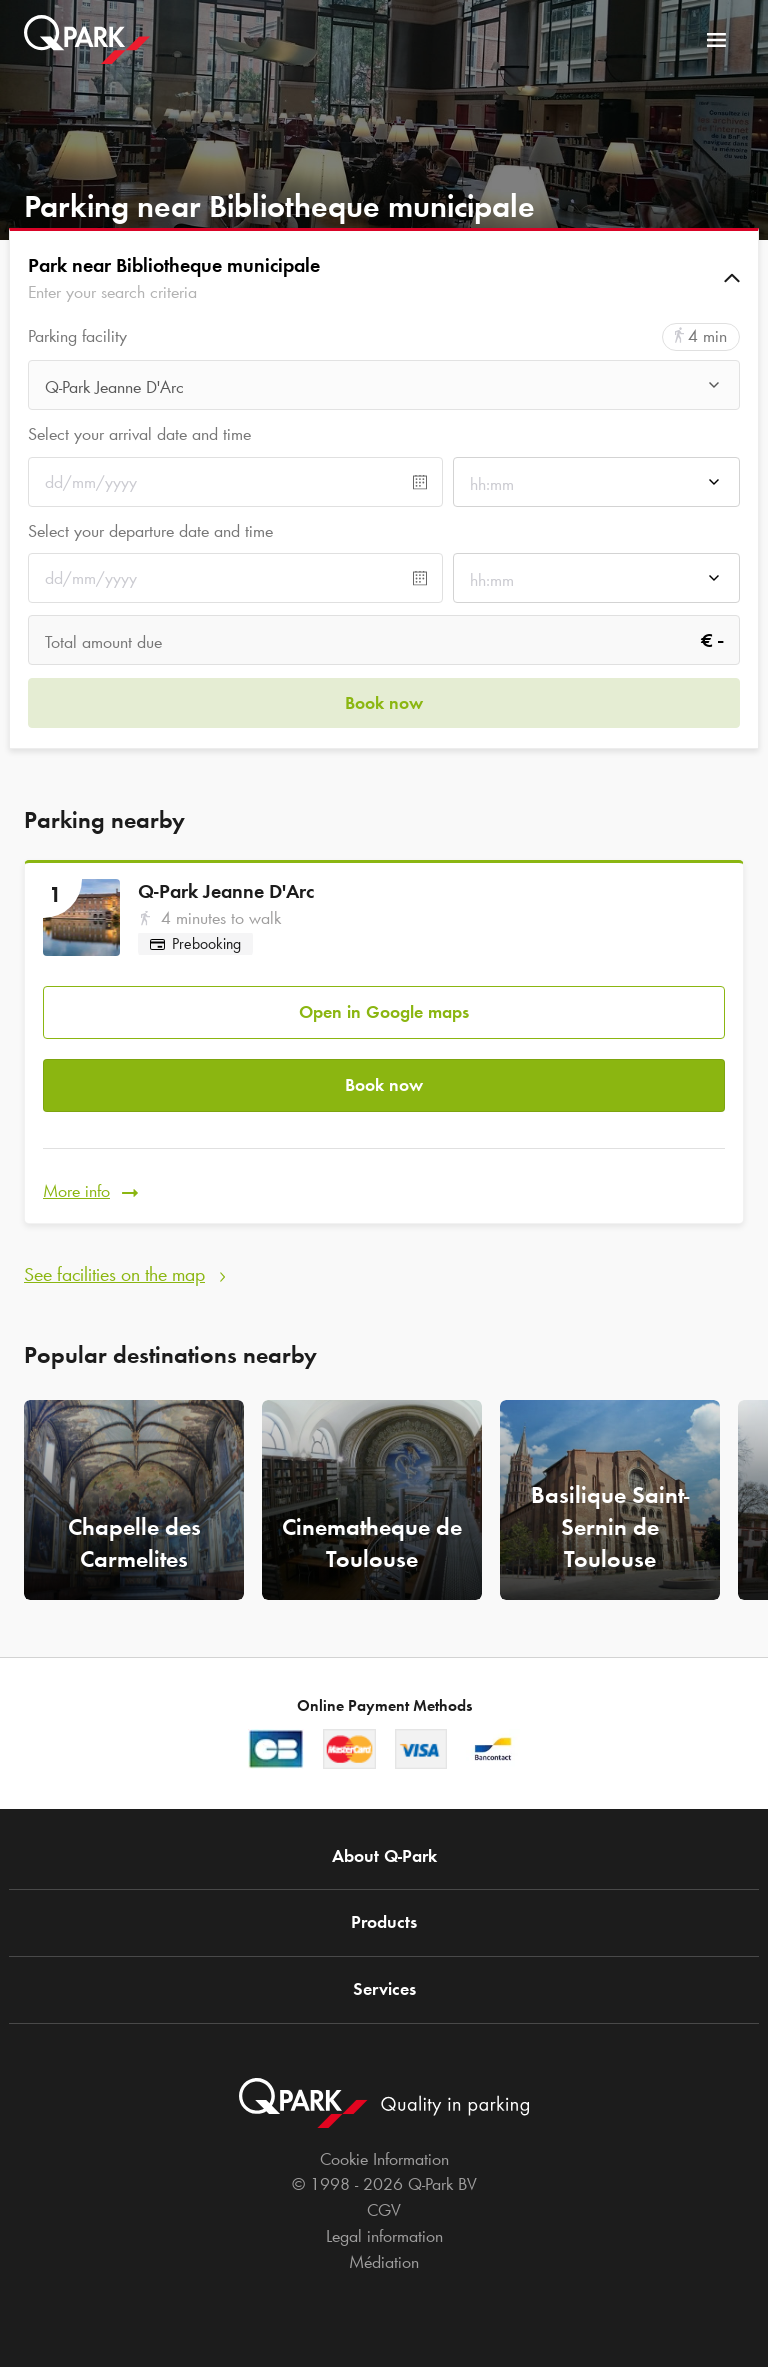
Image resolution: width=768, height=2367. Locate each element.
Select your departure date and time (150, 531)
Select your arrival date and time (139, 434)
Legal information (384, 2236)
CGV (384, 2210)
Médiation (384, 2262)
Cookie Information (384, 2159)
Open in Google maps (384, 1012)
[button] (384, 278)
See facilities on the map (114, 1274)
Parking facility (77, 336)
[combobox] (384, 390)
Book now (384, 1085)
